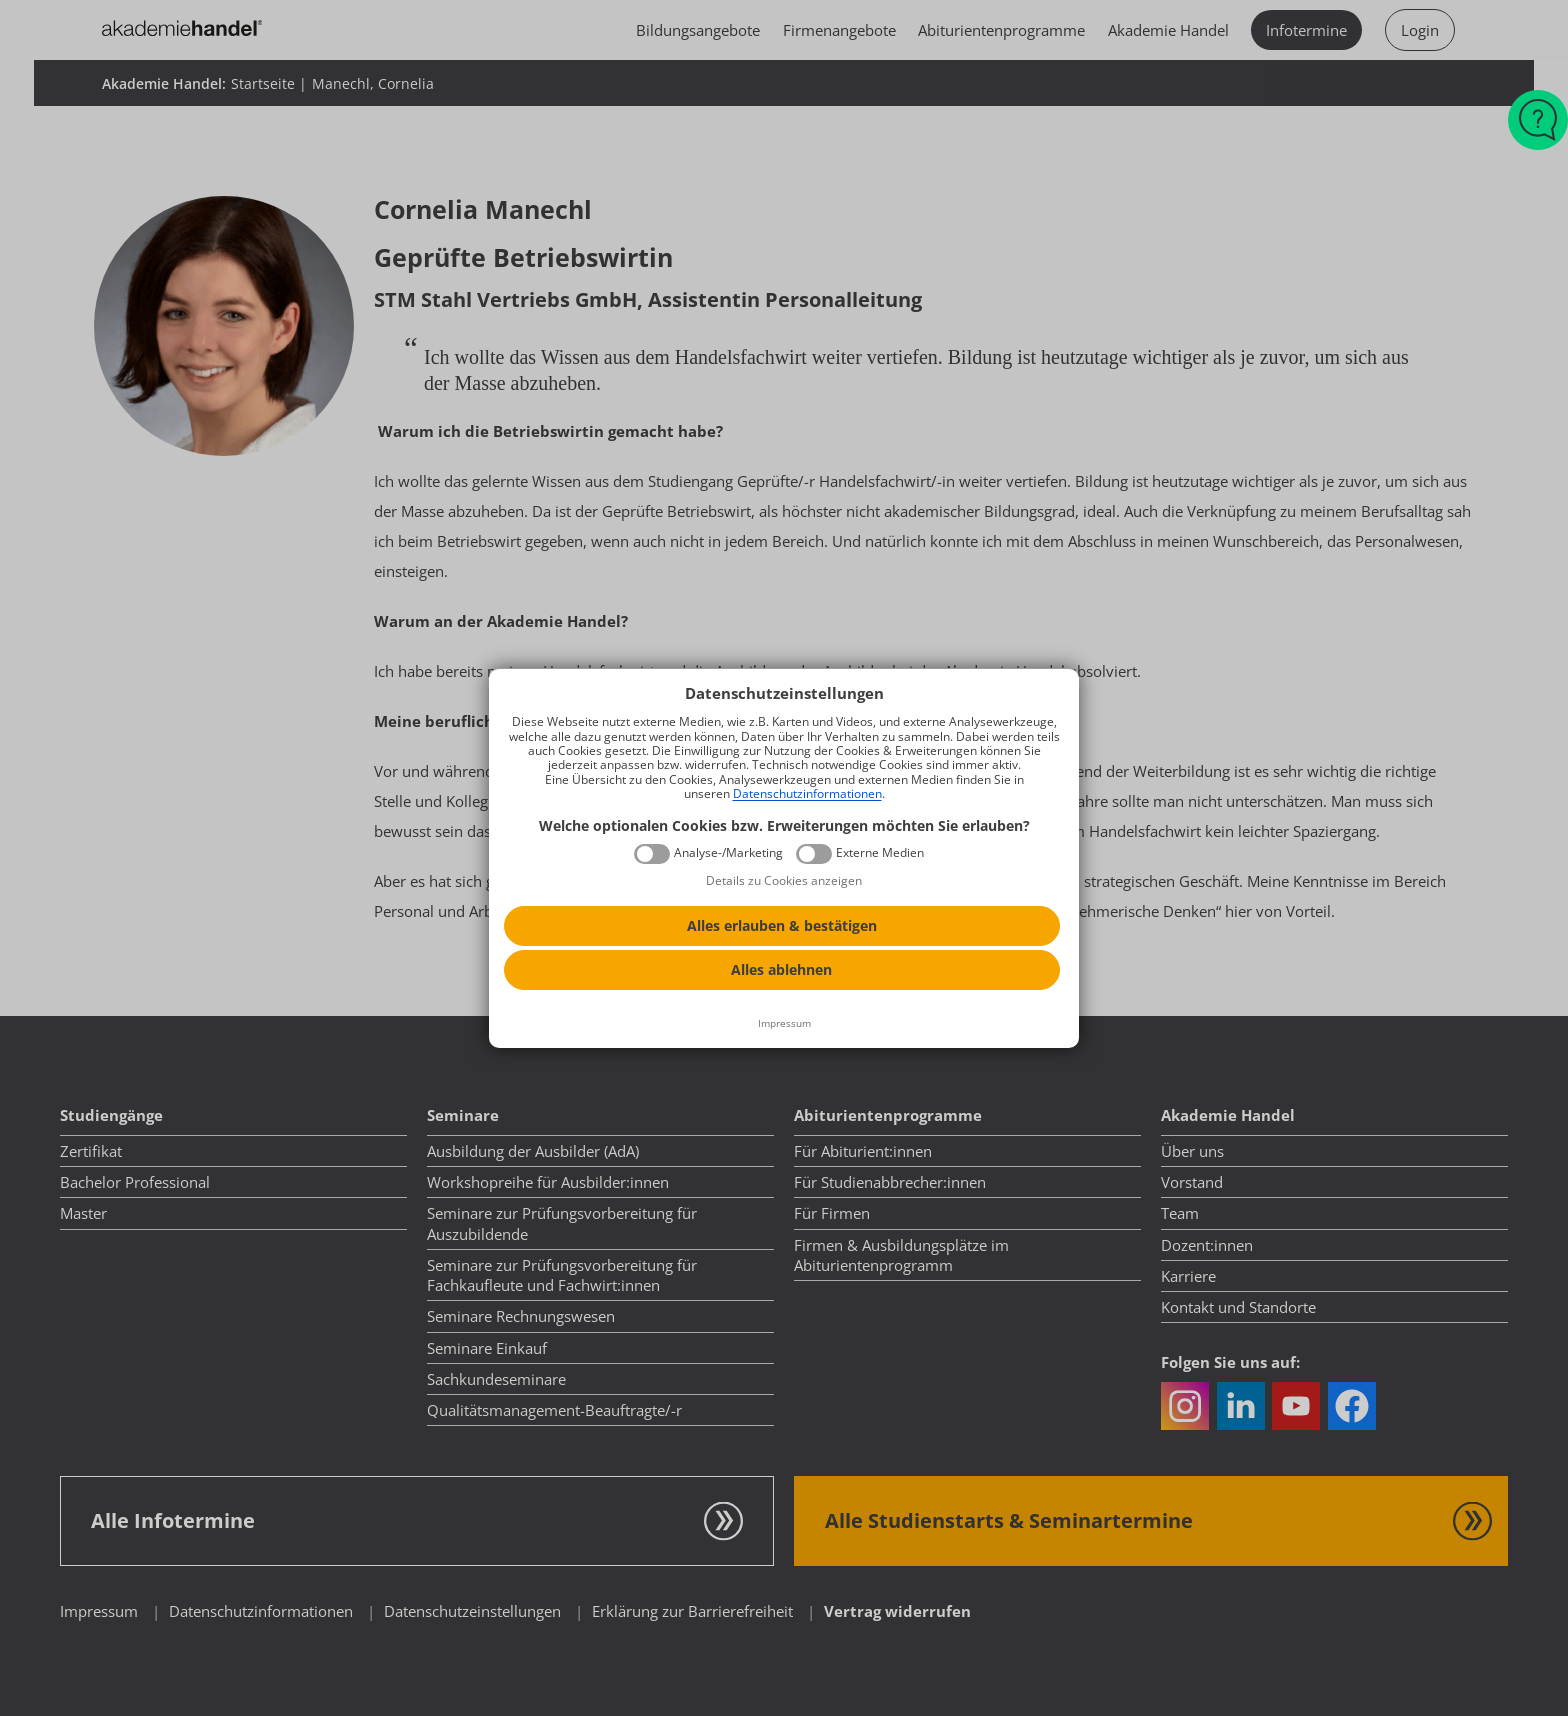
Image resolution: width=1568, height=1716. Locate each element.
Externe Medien (880, 853)
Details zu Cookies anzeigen (784, 880)
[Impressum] (784, 1024)
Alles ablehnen (781, 969)
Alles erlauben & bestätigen (782, 925)
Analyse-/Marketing (728, 853)
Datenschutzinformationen (807, 793)
